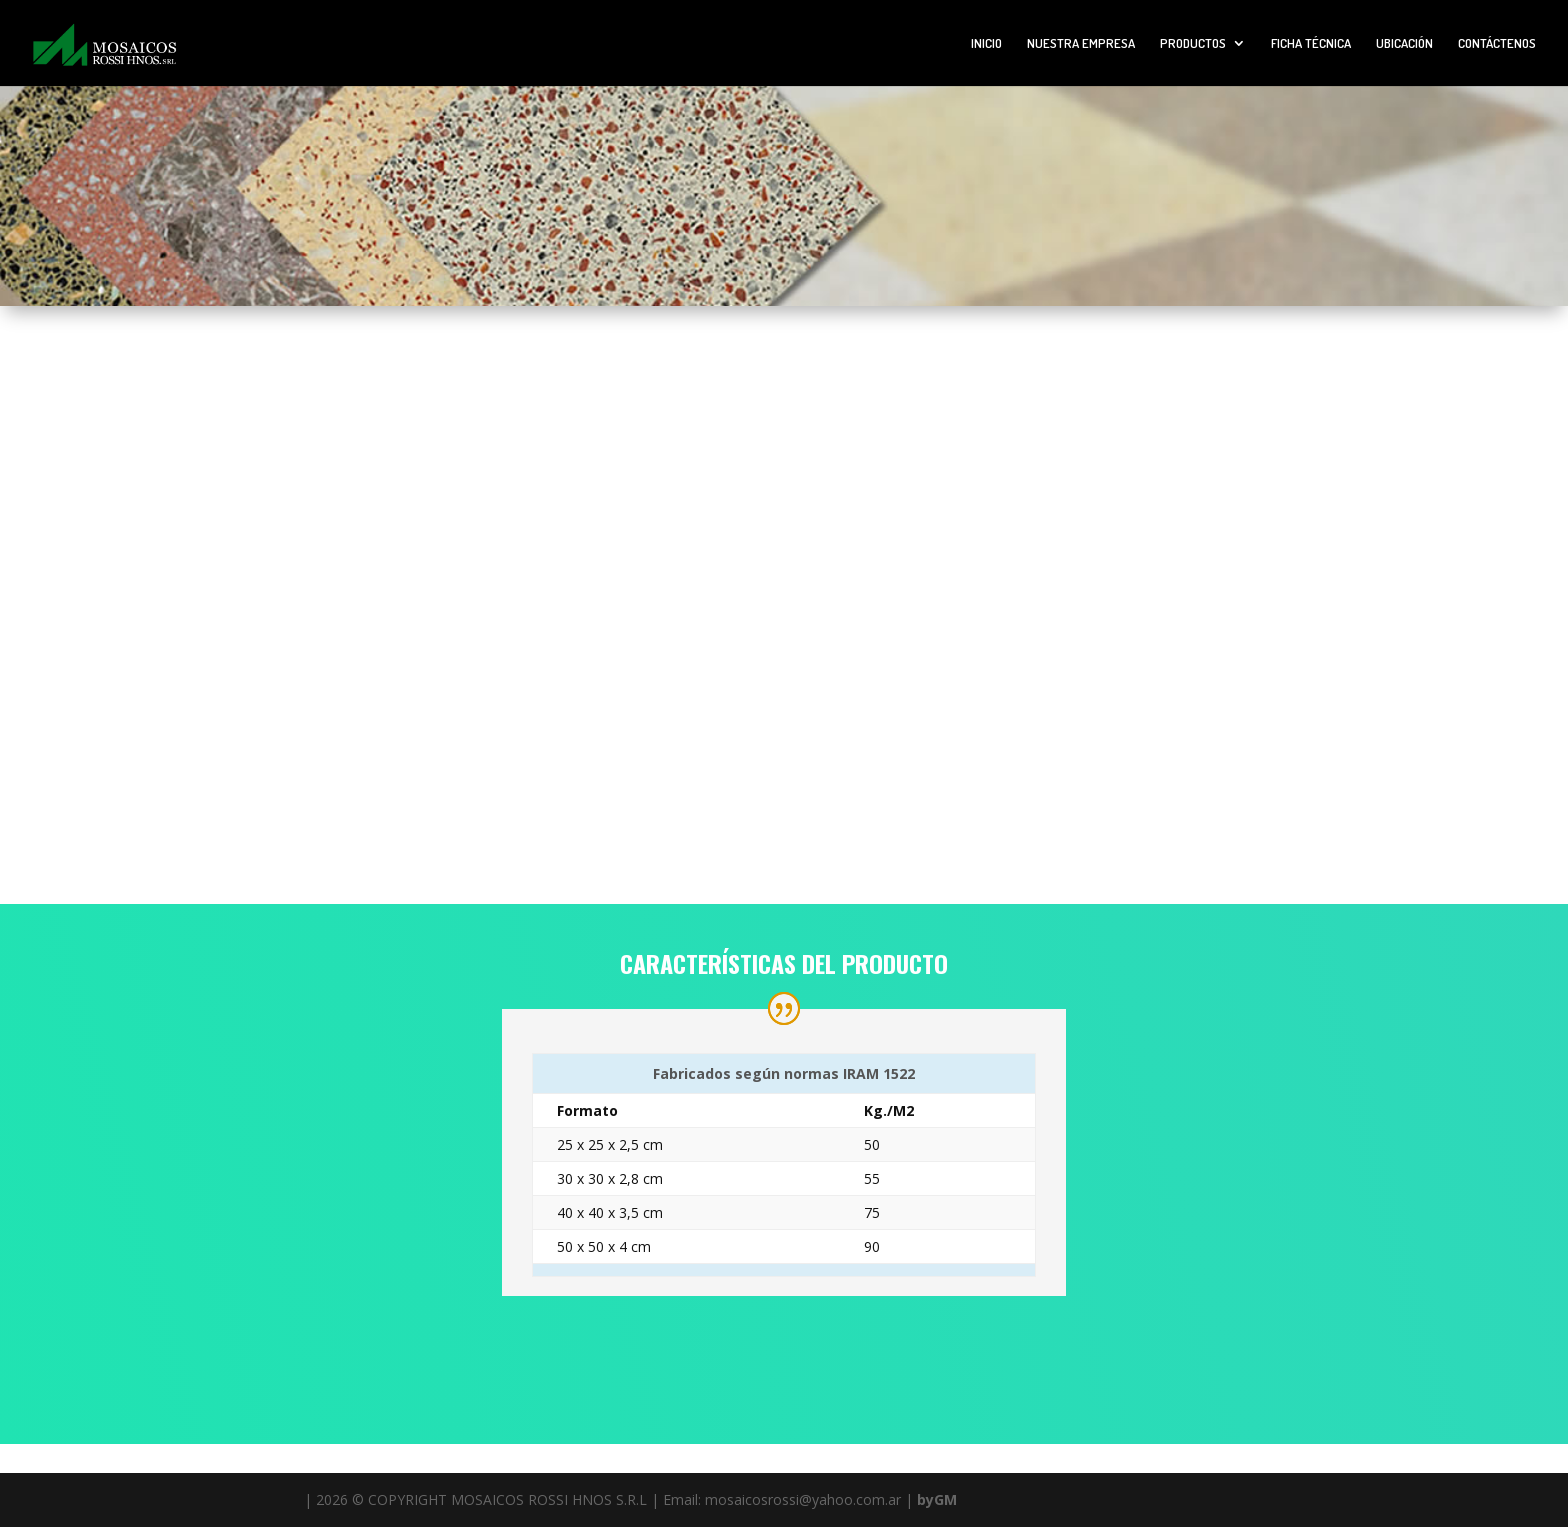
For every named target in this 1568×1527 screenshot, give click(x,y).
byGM (937, 1499)
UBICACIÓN (1404, 43)
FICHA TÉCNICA (1311, 43)
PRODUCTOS (1193, 43)
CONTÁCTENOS (1497, 43)
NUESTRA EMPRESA (1081, 43)
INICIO (986, 43)
